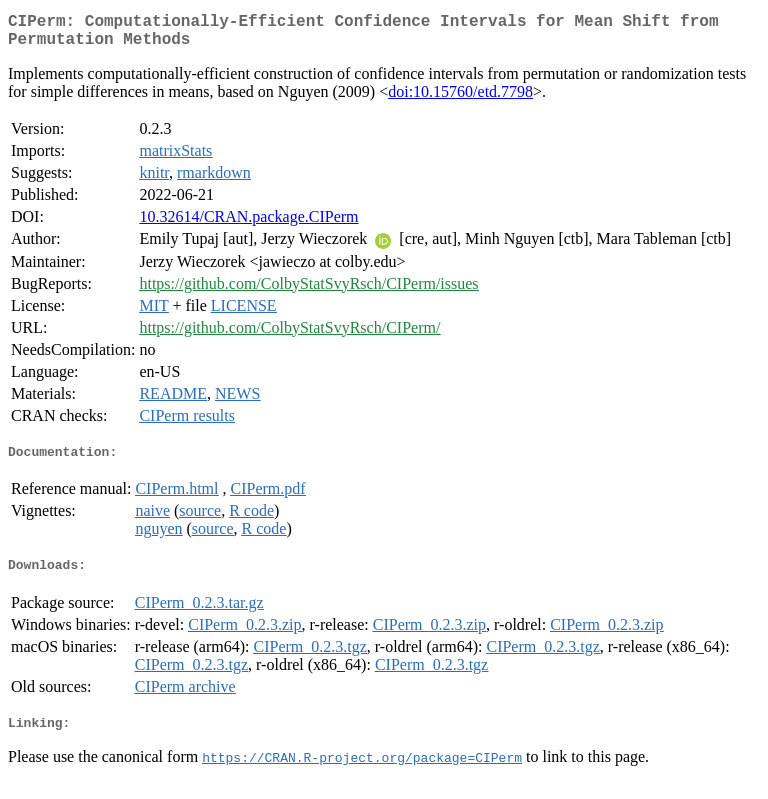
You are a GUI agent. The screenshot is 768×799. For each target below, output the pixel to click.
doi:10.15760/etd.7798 (460, 99)
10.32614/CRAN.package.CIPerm (248, 224)
